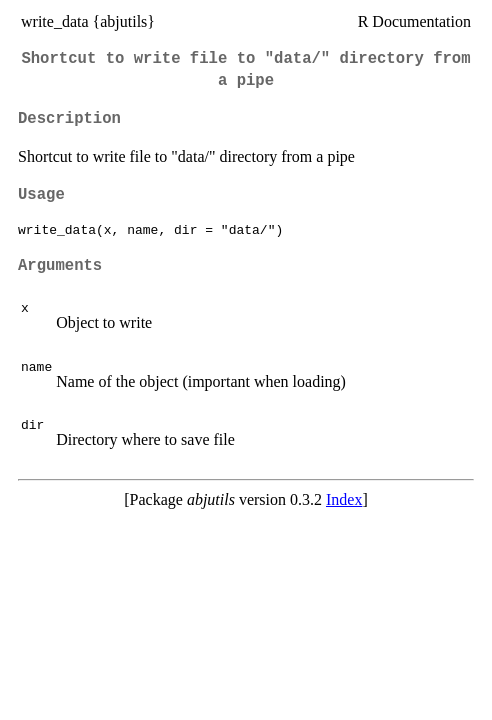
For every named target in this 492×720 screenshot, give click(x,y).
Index (344, 499)
